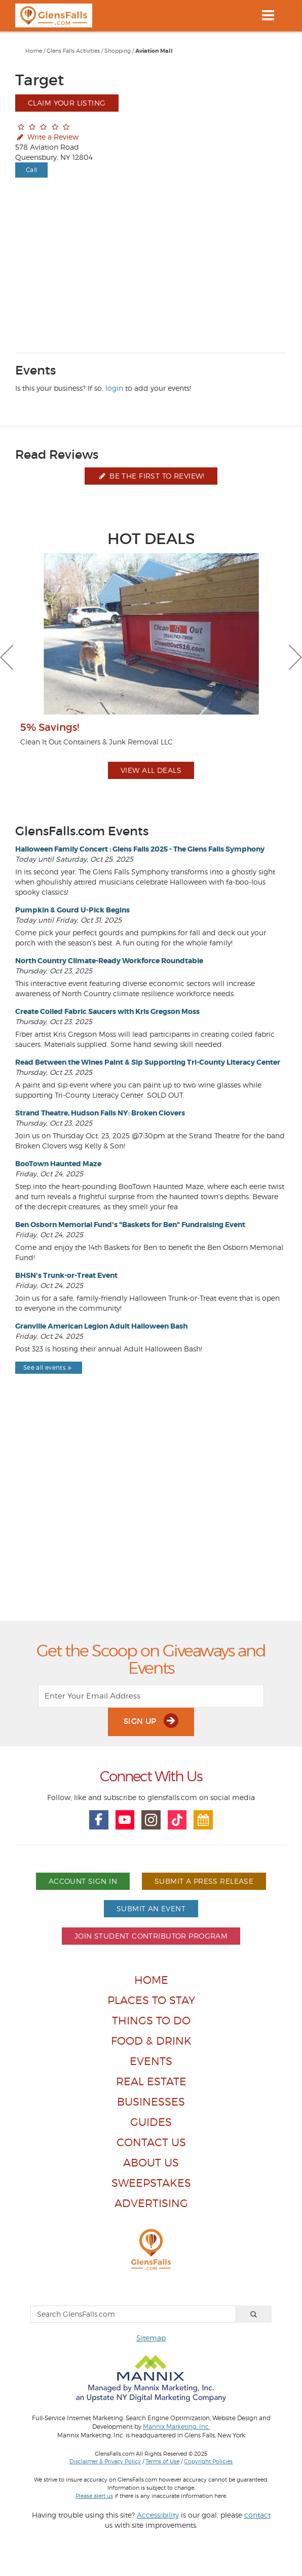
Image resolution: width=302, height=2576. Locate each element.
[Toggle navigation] (267, 15)
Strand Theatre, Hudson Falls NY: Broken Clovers (100, 1112)
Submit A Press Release (204, 1881)
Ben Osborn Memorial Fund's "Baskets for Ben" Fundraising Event (130, 1224)
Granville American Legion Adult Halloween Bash (101, 1326)
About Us (151, 2162)
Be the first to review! (151, 475)
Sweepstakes (151, 2183)
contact (257, 2515)
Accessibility (158, 2515)
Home (33, 50)
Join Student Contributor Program (151, 1935)
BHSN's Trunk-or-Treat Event (66, 1275)
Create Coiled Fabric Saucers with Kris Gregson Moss (107, 1011)
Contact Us (151, 2142)
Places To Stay (151, 2000)
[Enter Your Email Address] (151, 1696)
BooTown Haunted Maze (58, 1163)
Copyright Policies (208, 2461)
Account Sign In (83, 1881)
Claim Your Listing (67, 102)
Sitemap (151, 2337)
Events (151, 2061)
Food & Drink (151, 2041)
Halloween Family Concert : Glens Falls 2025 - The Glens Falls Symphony (140, 849)
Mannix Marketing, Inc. (176, 2426)
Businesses (151, 2101)
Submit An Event (151, 1908)
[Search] (254, 2314)
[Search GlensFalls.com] (133, 2314)
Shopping (117, 50)
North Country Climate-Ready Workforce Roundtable (109, 960)
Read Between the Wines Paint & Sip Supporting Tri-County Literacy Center (147, 1062)
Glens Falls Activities (73, 50)
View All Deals (151, 770)
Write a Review (47, 136)
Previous (6, 657)
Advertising (151, 2203)
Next (295, 657)
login (114, 388)
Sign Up (151, 1720)
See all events (48, 1367)
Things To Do (151, 2020)
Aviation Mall (154, 51)
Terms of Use (162, 2461)
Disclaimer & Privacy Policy (105, 2461)
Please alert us (94, 2495)
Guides (151, 2122)
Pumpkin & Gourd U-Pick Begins (72, 909)
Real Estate (151, 2081)
